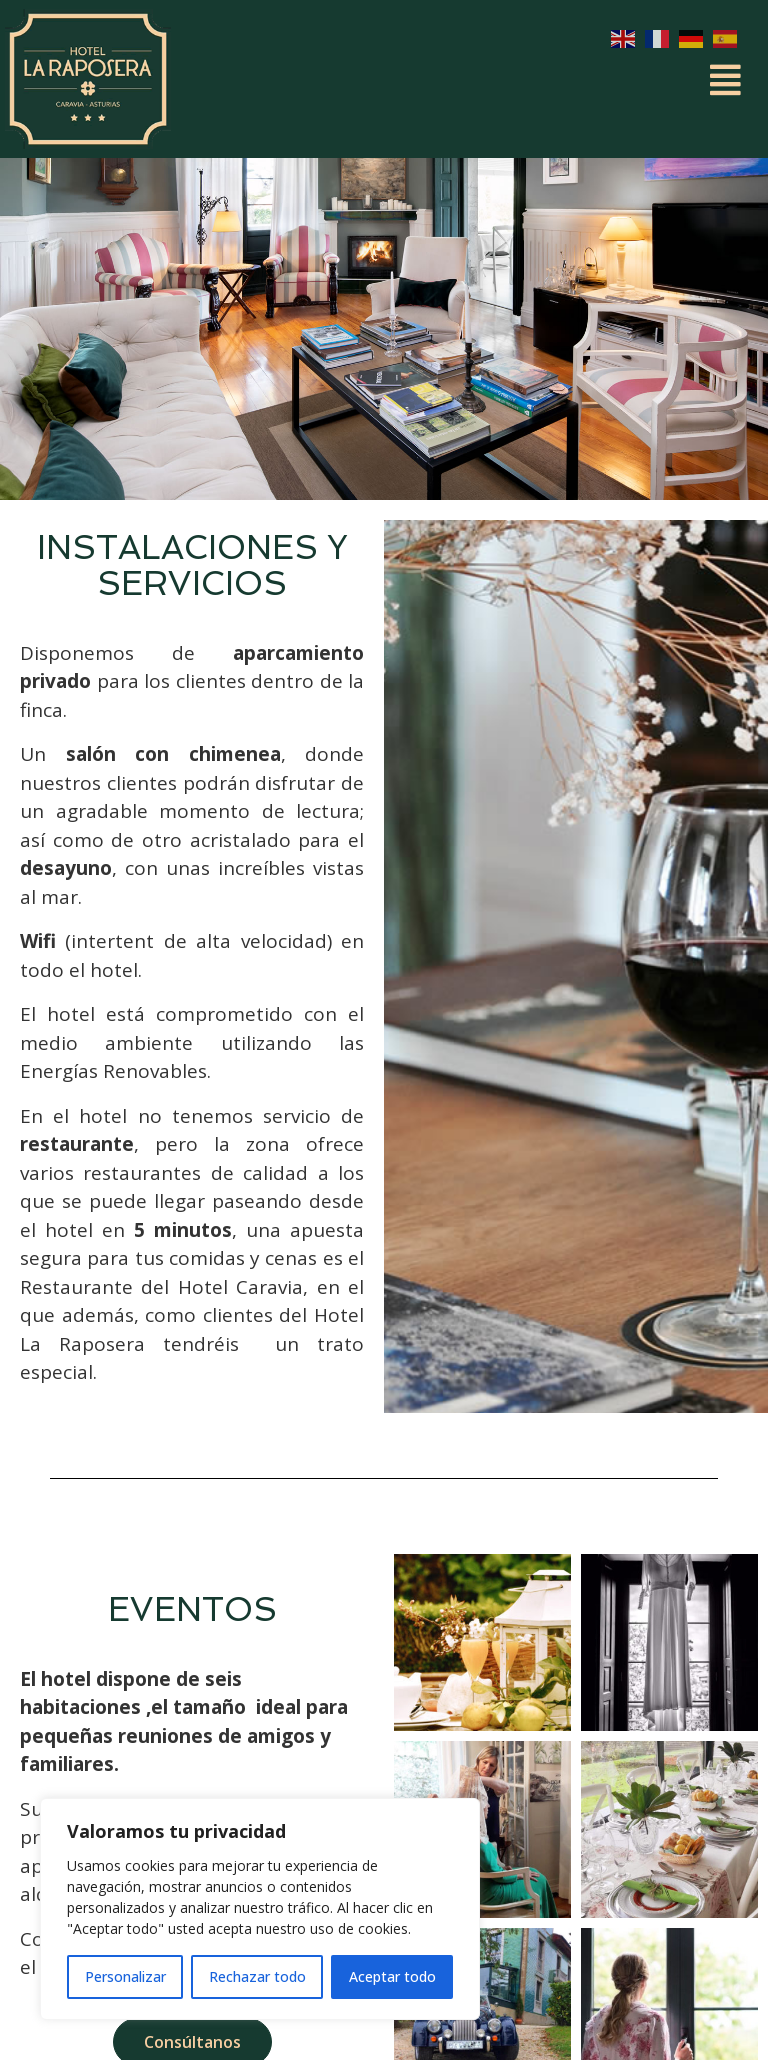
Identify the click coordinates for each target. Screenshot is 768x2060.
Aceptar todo (392, 1976)
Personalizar (125, 1976)
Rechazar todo (257, 1976)
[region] (260, 1909)
